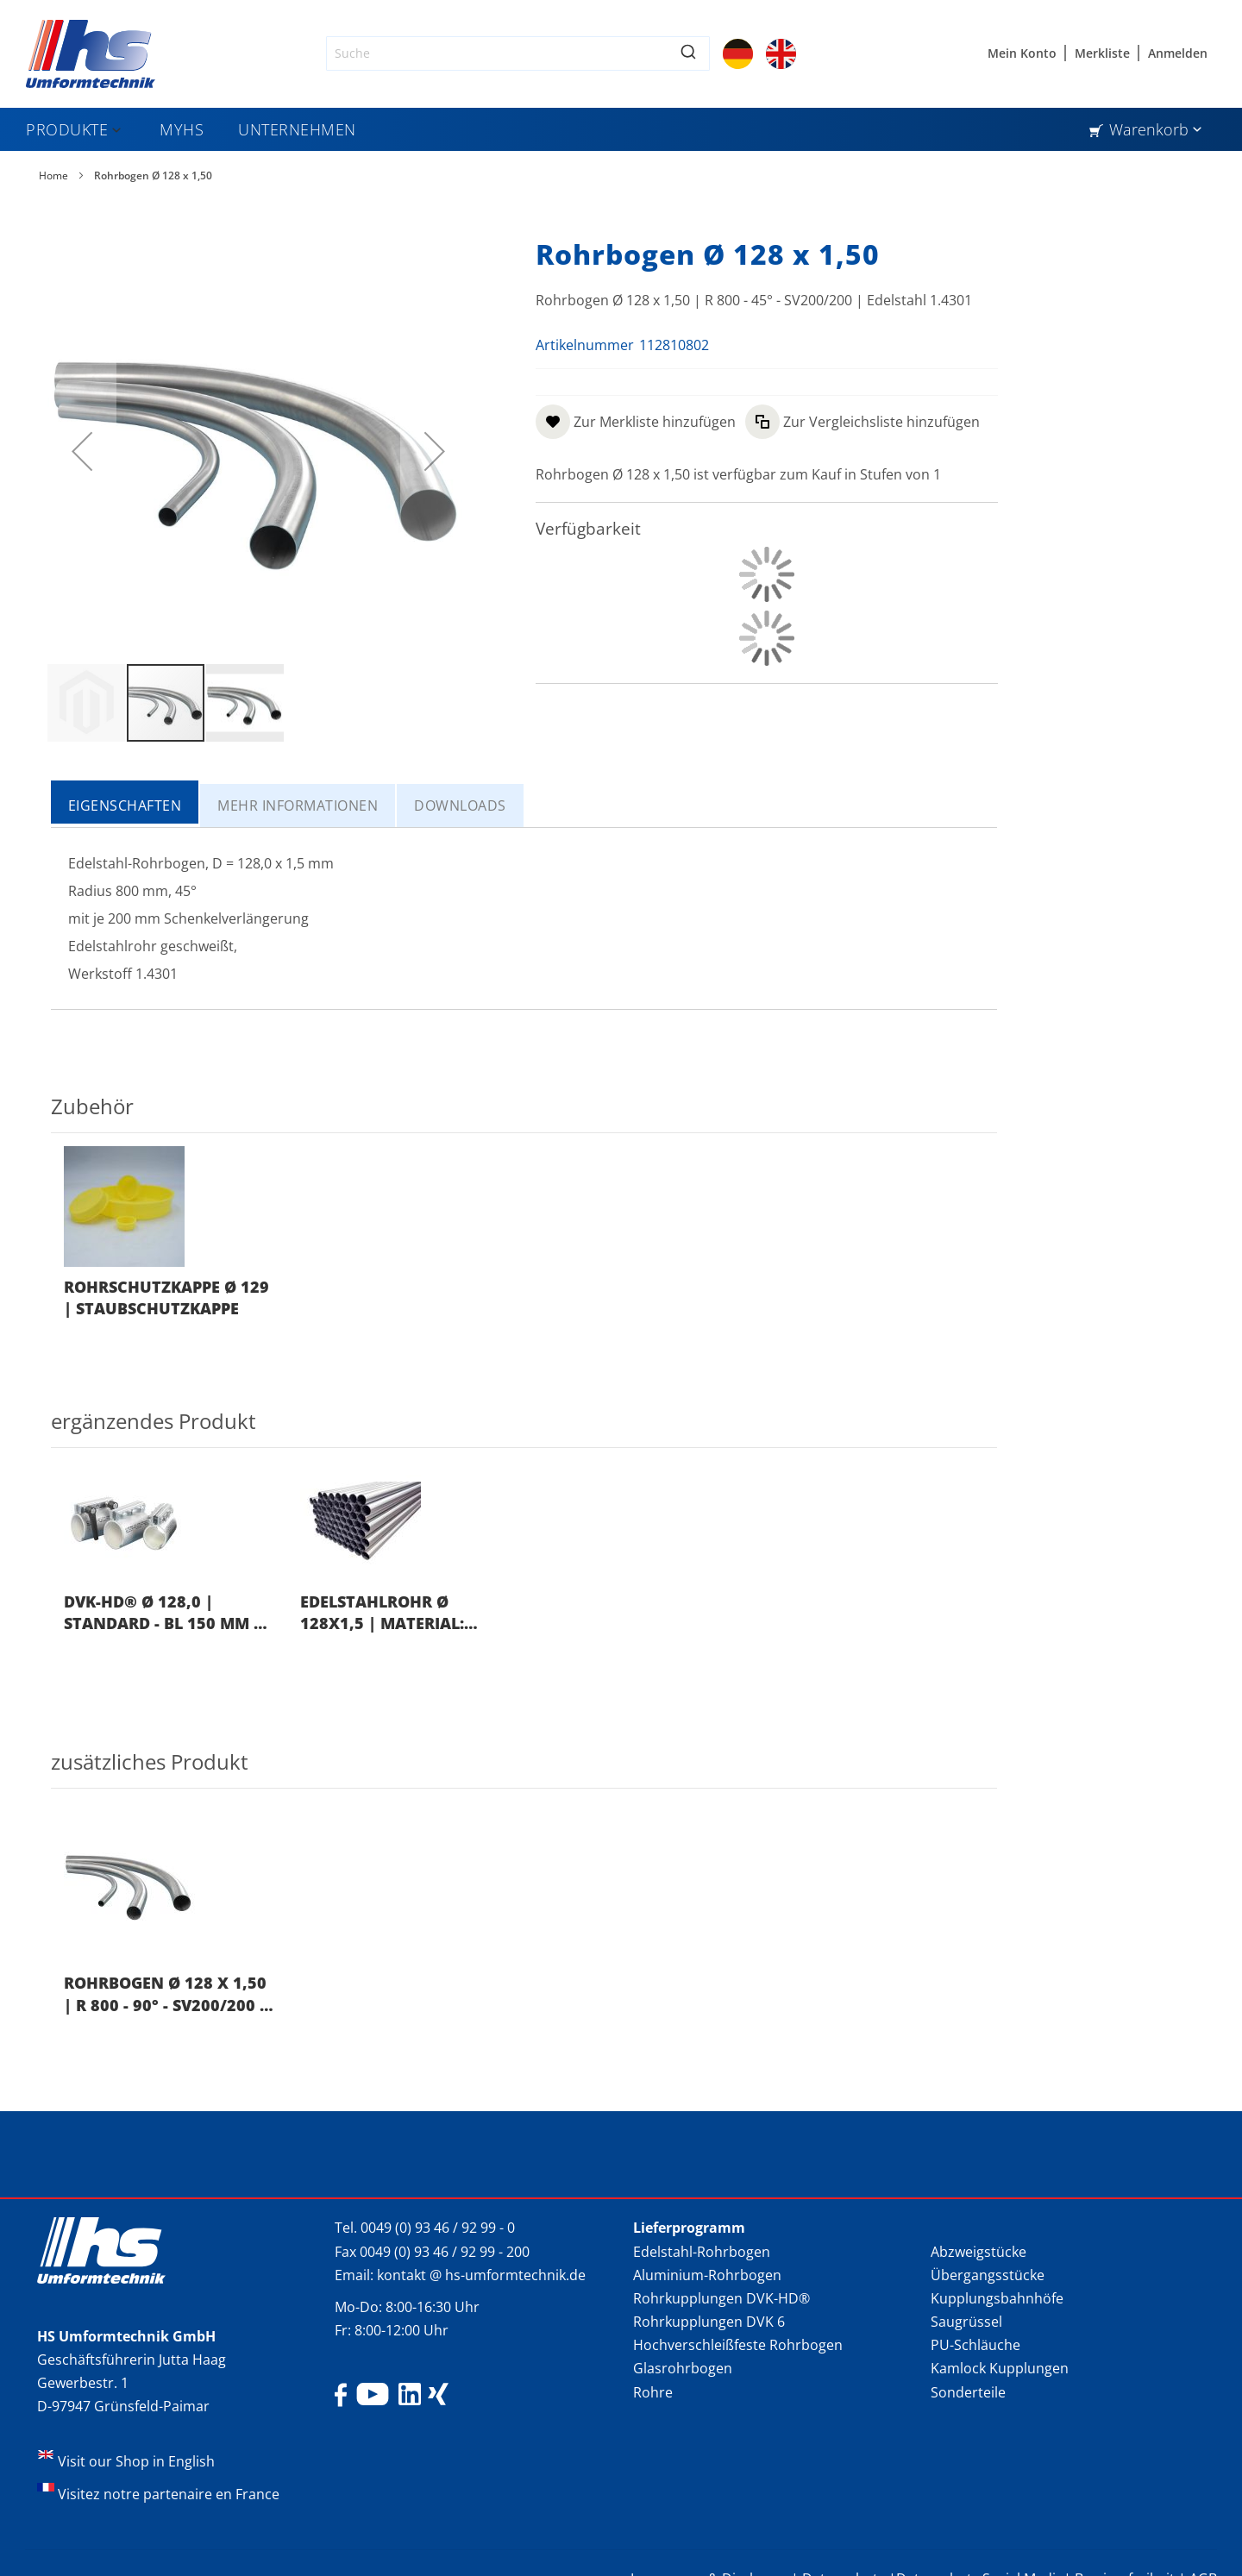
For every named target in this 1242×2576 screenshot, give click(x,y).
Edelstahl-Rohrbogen (701, 2251)
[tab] (126, 804)
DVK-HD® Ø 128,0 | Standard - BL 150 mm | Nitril (162, 1613)
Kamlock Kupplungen (1000, 2368)
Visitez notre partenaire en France (168, 2494)
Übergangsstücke (987, 2275)
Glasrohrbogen (682, 2368)
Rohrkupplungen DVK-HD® (721, 2298)
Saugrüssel (966, 2321)
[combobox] (518, 53)
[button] (87, 702)
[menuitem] (75, 129)
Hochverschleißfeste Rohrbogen (738, 2344)
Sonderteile (968, 2392)
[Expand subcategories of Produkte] (116, 131)
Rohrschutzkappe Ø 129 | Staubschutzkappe (166, 1297)
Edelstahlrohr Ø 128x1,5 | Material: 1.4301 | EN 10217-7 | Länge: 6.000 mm (384, 1613)
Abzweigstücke (978, 2251)
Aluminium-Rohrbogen (707, 2275)
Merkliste (1102, 53)
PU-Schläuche (975, 2344)
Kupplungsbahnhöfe (997, 2298)
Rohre (653, 2392)
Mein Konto (1022, 53)
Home (53, 175)
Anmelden (1178, 53)
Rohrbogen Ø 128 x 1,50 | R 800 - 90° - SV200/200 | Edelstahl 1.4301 (165, 1994)
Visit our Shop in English (136, 2461)
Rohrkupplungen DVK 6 (709, 2321)
